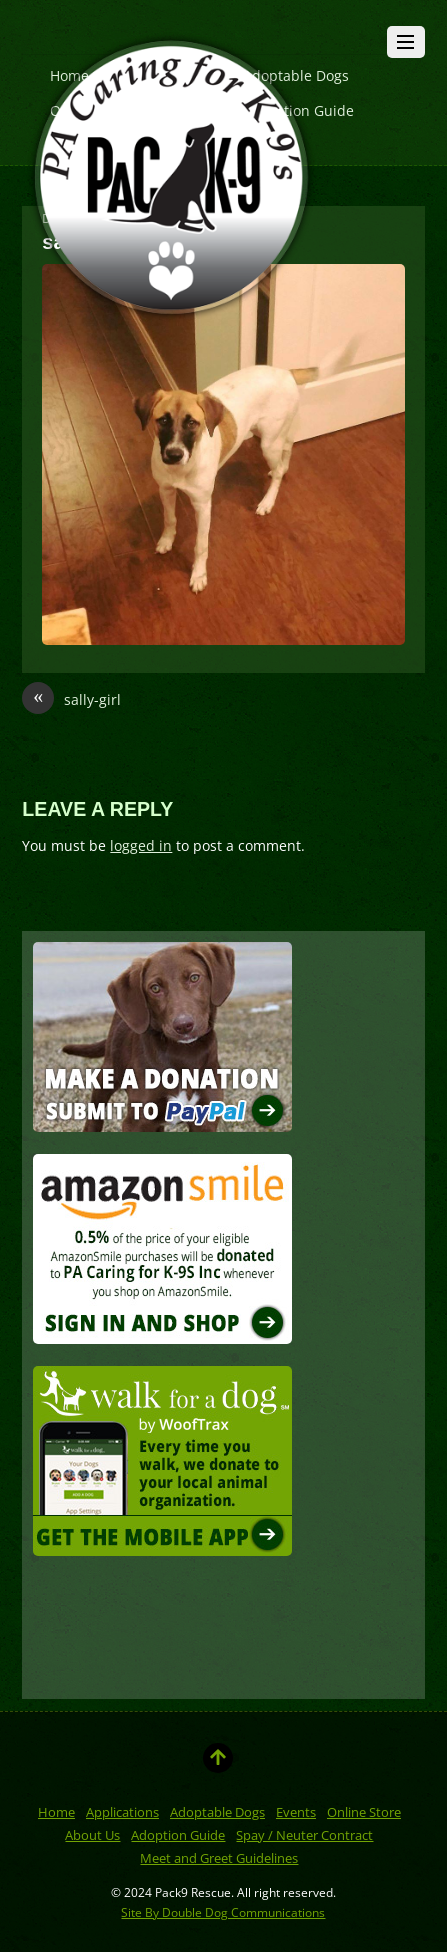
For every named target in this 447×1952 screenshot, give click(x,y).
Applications (122, 1812)
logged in (141, 845)
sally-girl (71, 700)
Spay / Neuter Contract (304, 1835)
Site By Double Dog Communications (223, 1912)
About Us (92, 1835)
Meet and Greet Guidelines (219, 1858)
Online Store (364, 1812)
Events (296, 1812)
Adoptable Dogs (217, 1812)
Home (56, 1812)
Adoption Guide (178, 1835)
